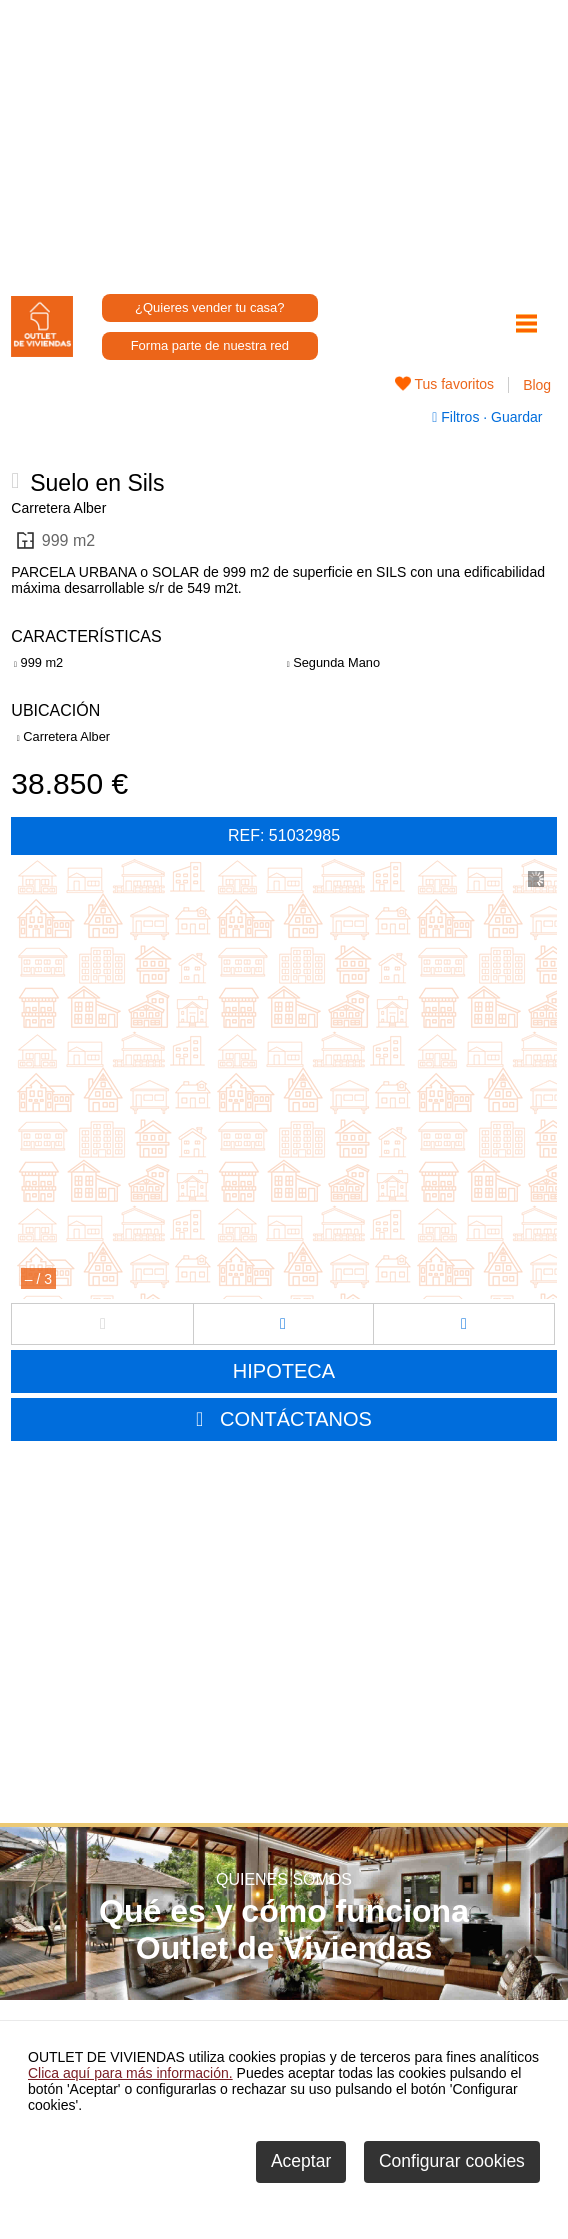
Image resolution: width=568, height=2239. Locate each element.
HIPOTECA (284, 1371)
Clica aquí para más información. (130, 2073)
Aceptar (301, 2161)
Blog (537, 385)
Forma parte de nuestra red (210, 345)
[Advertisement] (284, 140)
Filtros (457, 417)
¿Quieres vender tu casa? (210, 307)
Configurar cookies (452, 2161)
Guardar (514, 417)
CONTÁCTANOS (296, 1419)
